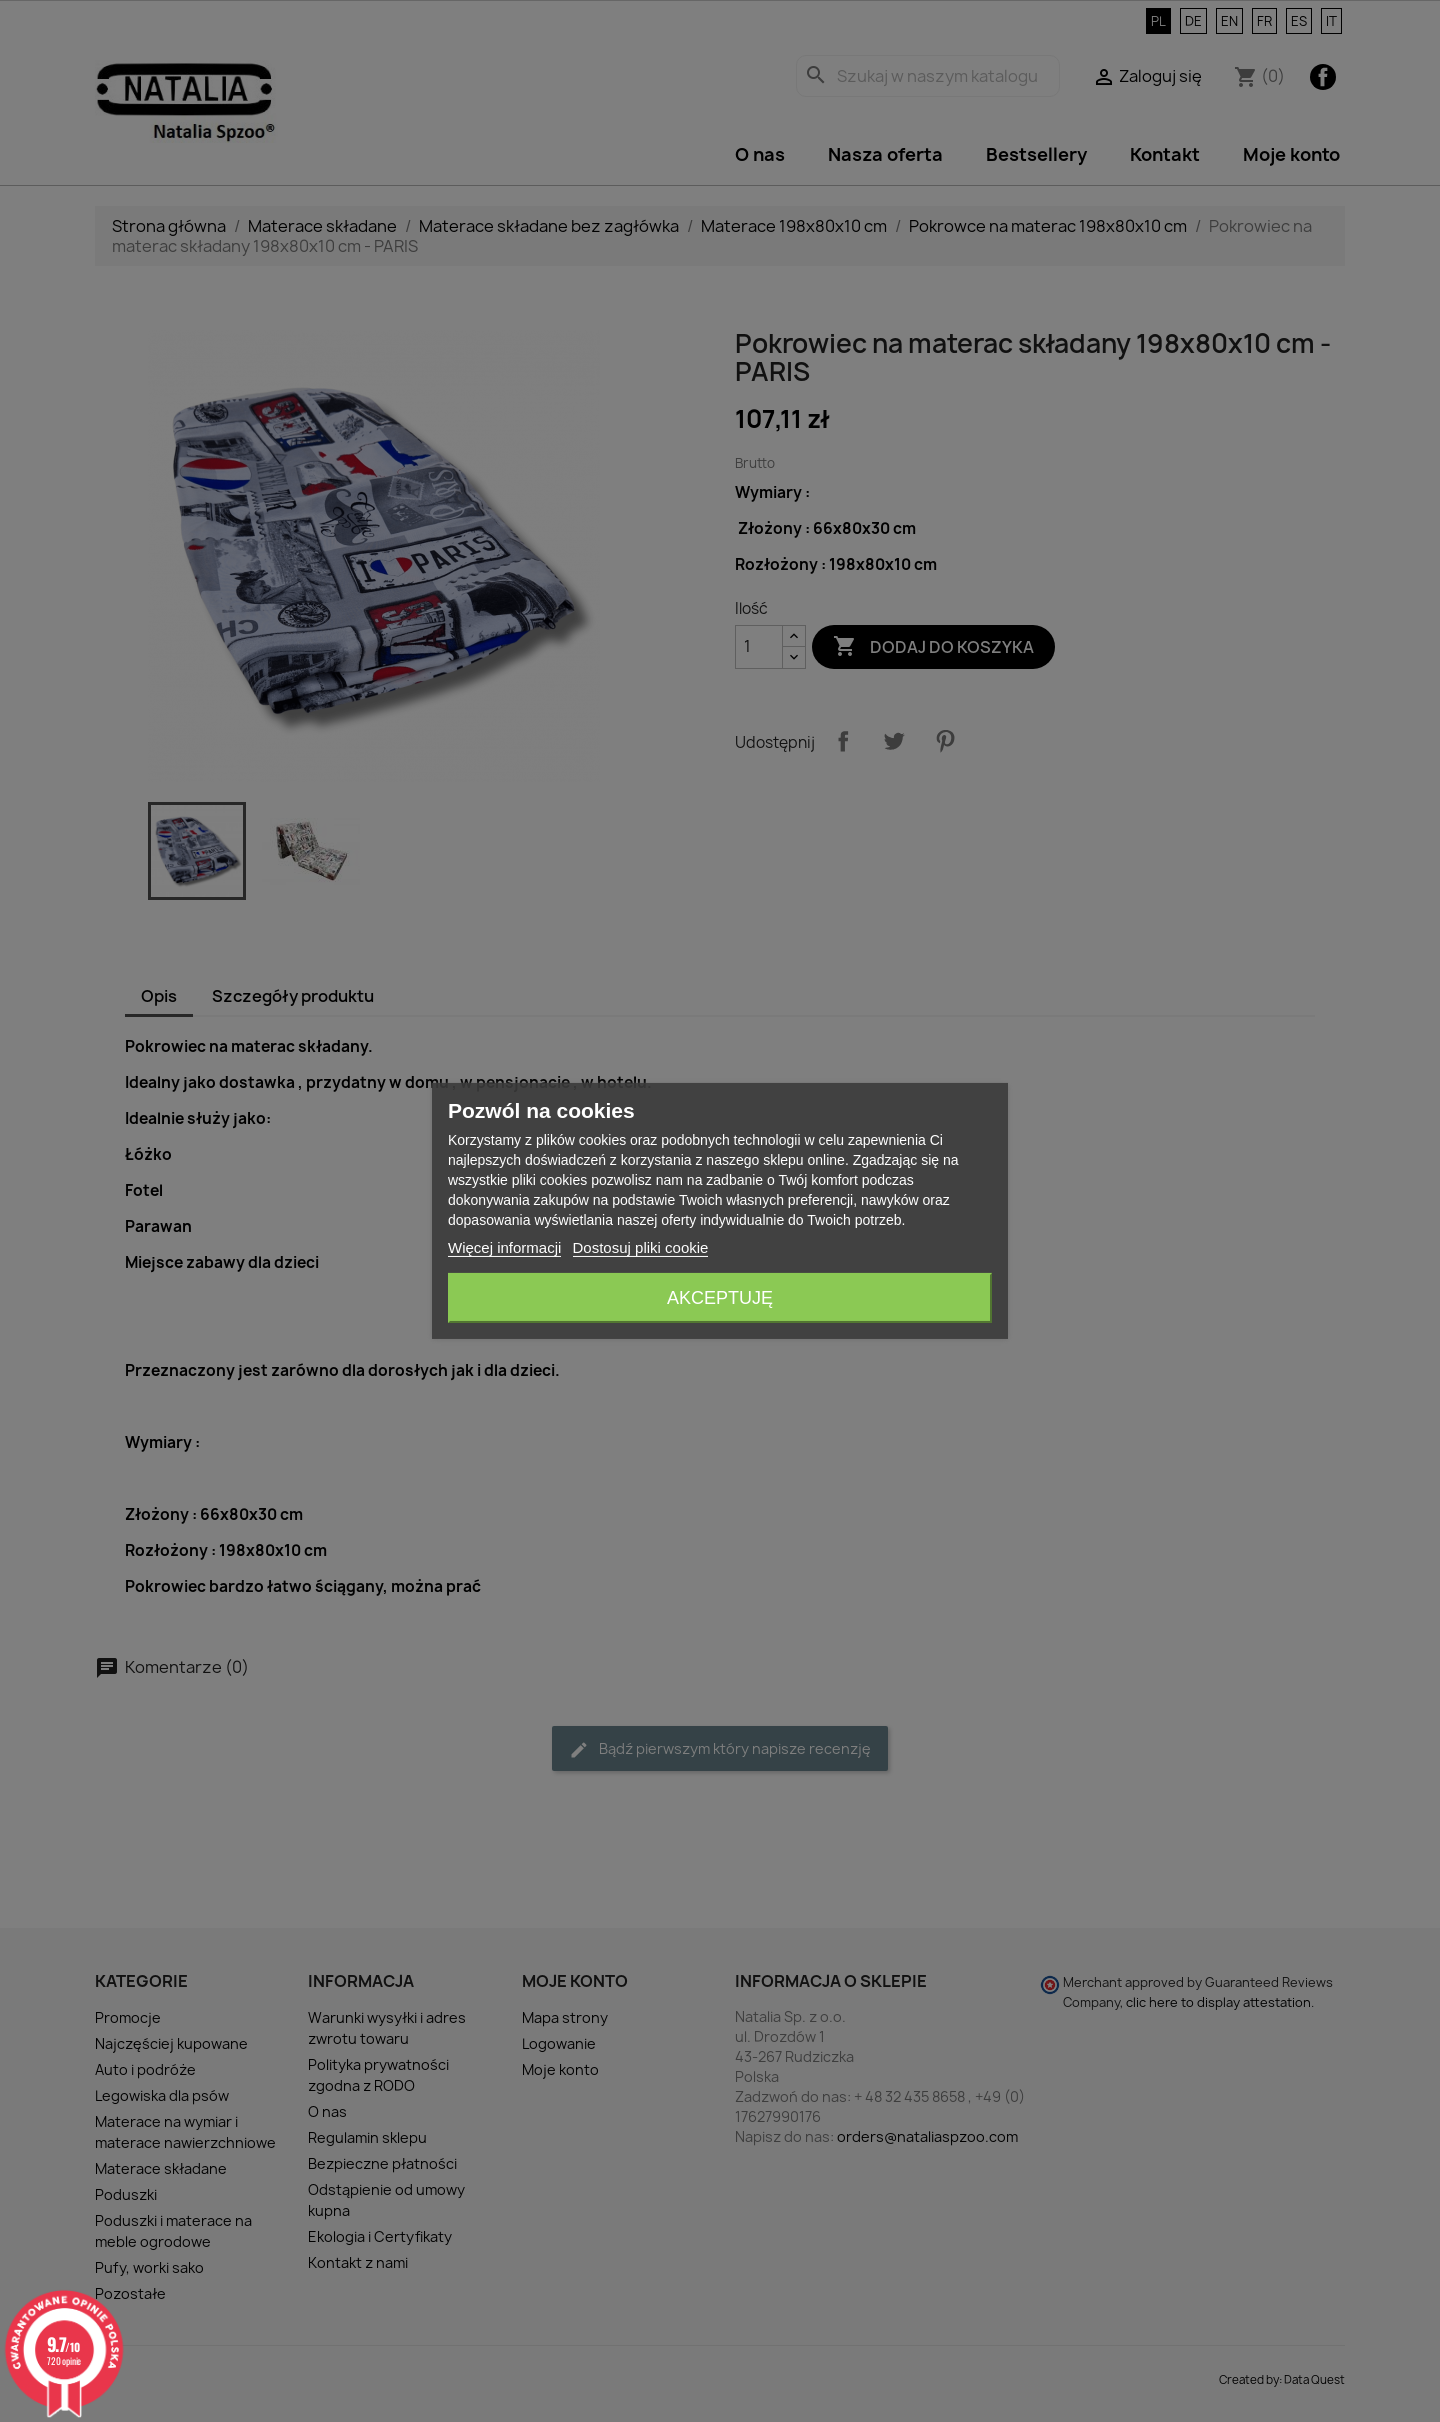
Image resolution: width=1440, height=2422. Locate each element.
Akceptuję (720, 1298)
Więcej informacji (504, 1247)
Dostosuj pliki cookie (641, 1247)
